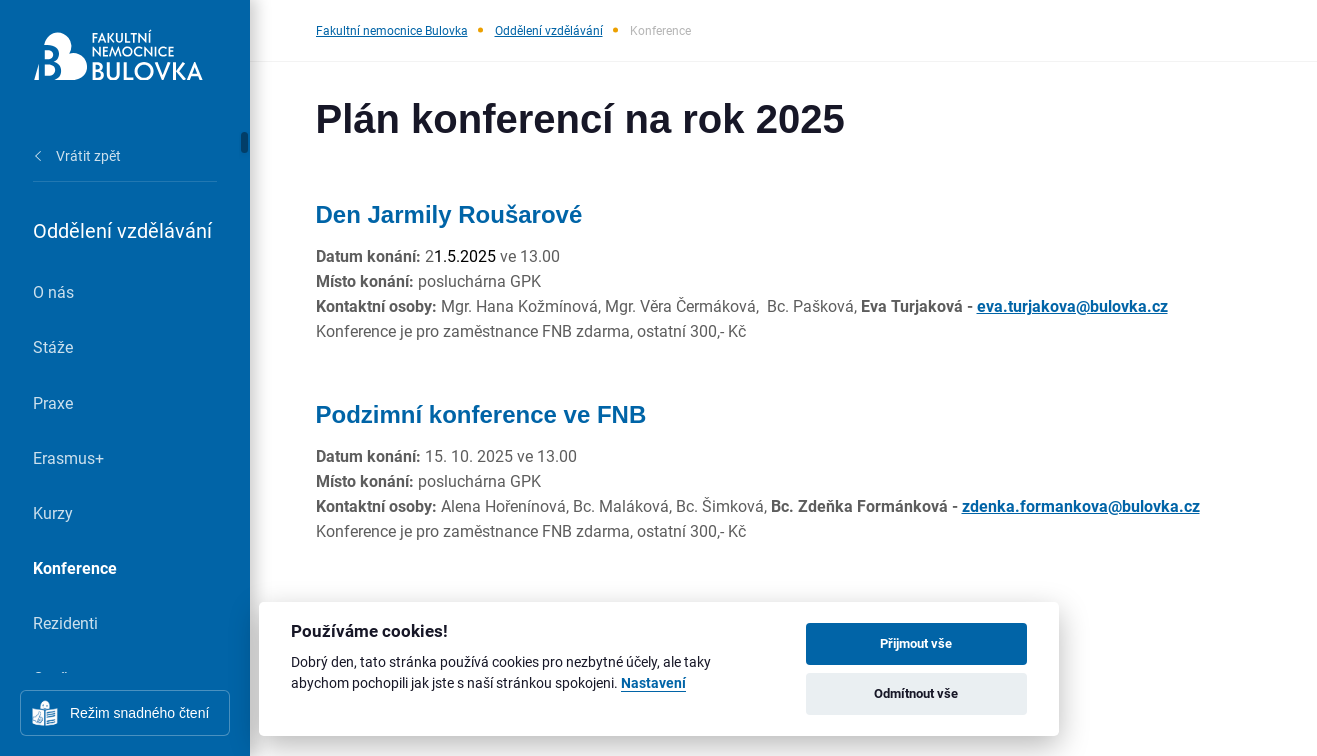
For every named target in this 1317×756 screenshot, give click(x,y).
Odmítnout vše (916, 693)
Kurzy (53, 512)
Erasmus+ (68, 457)
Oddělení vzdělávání (549, 30)
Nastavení (653, 683)
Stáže (53, 346)
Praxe (53, 402)
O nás (53, 291)
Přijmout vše (916, 643)
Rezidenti (65, 622)
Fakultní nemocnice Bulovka (392, 30)
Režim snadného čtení (139, 713)
